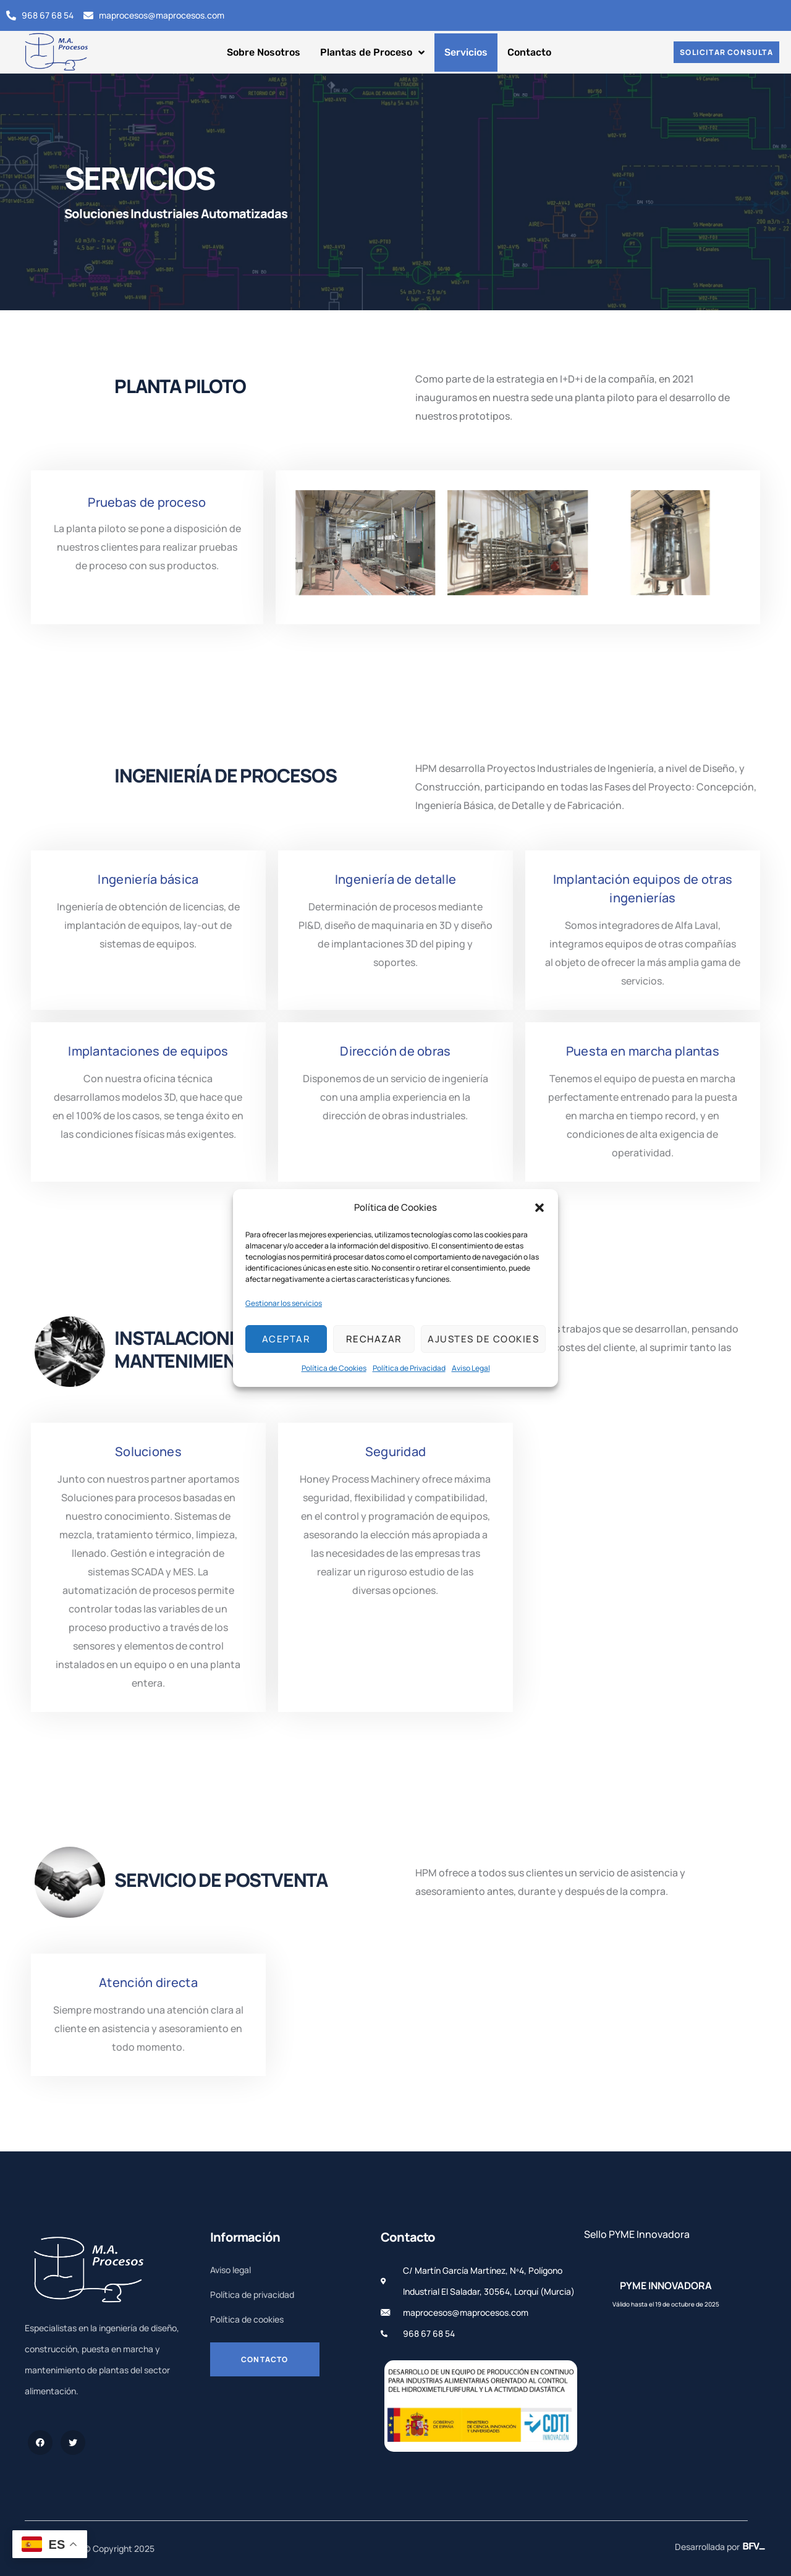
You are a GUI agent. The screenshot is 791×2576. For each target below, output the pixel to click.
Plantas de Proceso (372, 52)
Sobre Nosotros (263, 52)
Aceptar (286, 1338)
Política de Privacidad (409, 1368)
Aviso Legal (471, 1368)
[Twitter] (73, 2442)
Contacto (529, 52)
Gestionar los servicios (283, 1303)
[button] (539, 1207)
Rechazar (374, 1338)
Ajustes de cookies (483, 1338)
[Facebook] (40, 2442)
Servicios (466, 52)
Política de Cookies (334, 1368)
